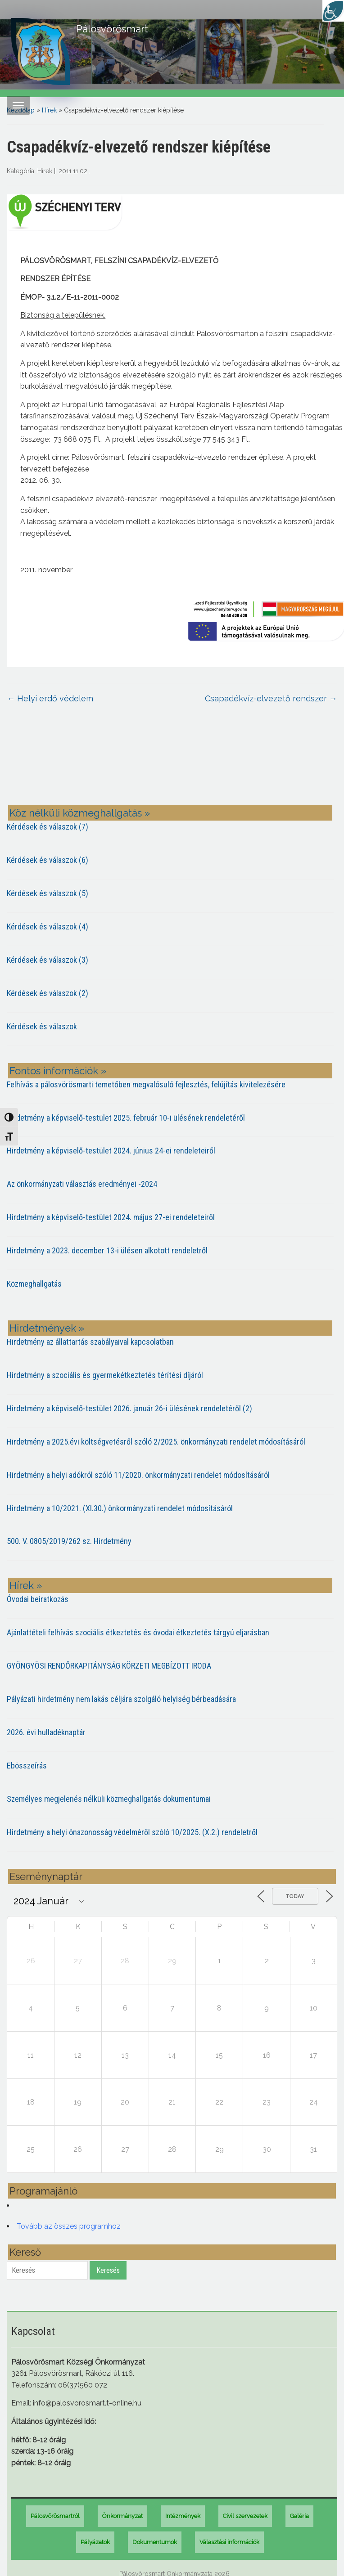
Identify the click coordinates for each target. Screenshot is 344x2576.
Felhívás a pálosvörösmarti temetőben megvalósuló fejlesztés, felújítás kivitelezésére (146, 1084)
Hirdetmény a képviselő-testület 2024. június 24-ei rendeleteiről (111, 1150)
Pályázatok (95, 2542)
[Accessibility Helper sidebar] (333, 11)
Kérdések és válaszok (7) (47, 826)
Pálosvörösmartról (55, 2516)
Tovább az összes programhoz (69, 2226)
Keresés (108, 2270)
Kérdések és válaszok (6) (47, 860)
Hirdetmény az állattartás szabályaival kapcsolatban (90, 1341)
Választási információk (229, 2542)
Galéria (299, 2516)
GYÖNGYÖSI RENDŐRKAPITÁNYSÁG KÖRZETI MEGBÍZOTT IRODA (109, 1665)
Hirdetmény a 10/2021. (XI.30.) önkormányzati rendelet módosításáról (120, 1508)
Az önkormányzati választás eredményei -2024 (82, 1184)
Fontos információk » (57, 1071)
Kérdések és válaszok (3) (47, 960)
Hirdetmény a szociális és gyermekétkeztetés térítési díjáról (105, 1375)
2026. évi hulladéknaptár (46, 1732)
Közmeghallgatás (34, 1283)
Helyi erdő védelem (50, 698)
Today (295, 1896)
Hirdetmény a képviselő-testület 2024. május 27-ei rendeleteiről (111, 1217)
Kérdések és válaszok (42, 1026)
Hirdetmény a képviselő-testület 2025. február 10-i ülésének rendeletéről (126, 1117)
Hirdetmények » (46, 1328)
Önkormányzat (122, 2516)
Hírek (49, 110)
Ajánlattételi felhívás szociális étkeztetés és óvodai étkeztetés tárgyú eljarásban (138, 1632)
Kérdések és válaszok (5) (47, 893)
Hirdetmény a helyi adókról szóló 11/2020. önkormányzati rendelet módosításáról (138, 1475)
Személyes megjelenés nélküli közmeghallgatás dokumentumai (109, 1799)
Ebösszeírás (27, 1765)
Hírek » (25, 1585)
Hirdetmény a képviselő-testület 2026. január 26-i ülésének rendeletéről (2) (129, 1408)
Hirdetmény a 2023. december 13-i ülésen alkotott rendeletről (107, 1250)
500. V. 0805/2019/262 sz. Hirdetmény (69, 1541)
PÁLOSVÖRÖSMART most (172, 761)
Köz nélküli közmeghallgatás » (79, 813)
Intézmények (182, 2516)
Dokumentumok (154, 2542)
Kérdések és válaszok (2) (47, 993)
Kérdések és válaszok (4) (47, 926)
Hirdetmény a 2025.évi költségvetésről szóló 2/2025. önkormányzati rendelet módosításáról (156, 1441)
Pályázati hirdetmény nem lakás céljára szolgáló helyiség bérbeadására (121, 1699)
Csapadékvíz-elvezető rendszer (271, 698)
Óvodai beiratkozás (37, 1599)
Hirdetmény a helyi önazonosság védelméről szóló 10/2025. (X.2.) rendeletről (132, 1832)
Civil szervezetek (245, 2516)
